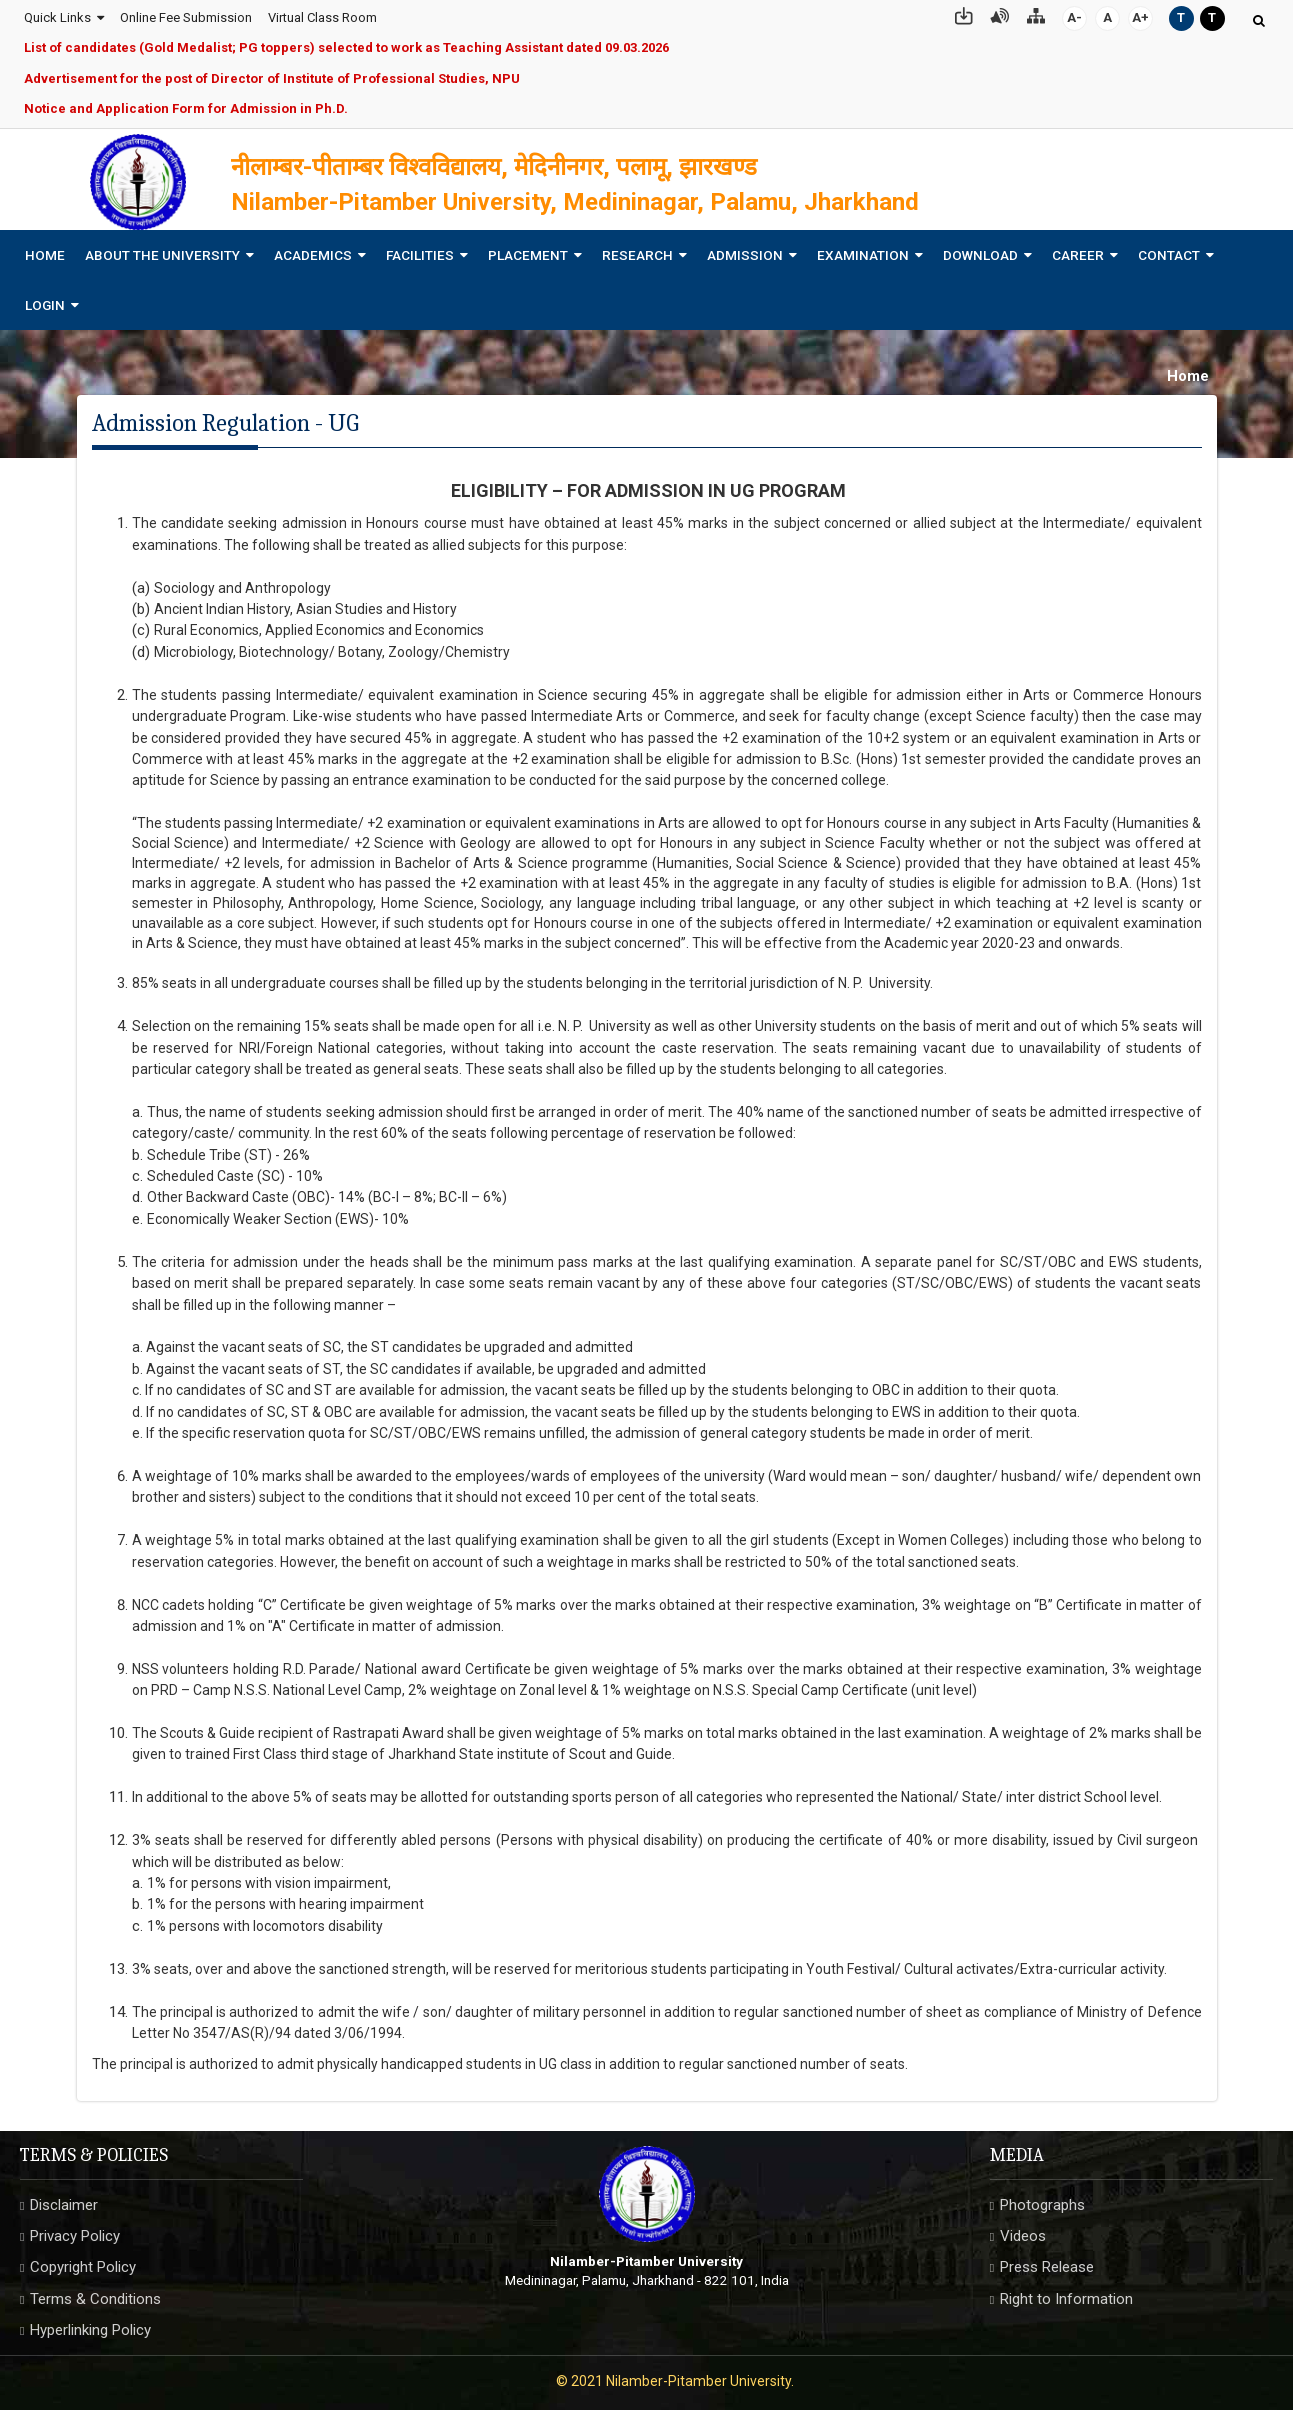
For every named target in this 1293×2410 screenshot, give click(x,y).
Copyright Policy (83, 2262)
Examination (863, 249)
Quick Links (56, 14)
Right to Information (1066, 2293)
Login (45, 299)
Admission (745, 249)
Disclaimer (64, 2199)
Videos (1023, 2230)
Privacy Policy (75, 2230)
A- (1075, 14)
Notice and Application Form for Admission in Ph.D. (185, 106)
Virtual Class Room (321, 14)
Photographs (1042, 2199)
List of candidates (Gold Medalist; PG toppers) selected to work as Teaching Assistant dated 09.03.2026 (345, 45)
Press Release (1047, 2262)
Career (1078, 249)
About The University (162, 249)
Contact (1169, 249)
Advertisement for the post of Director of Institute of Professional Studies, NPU (271, 75)
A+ (1141, 14)
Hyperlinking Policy (90, 2325)
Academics (313, 249)
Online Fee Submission (185, 14)
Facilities (420, 249)
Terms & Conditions (95, 2293)
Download (980, 249)
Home (45, 249)
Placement (528, 249)
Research (637, 249)
